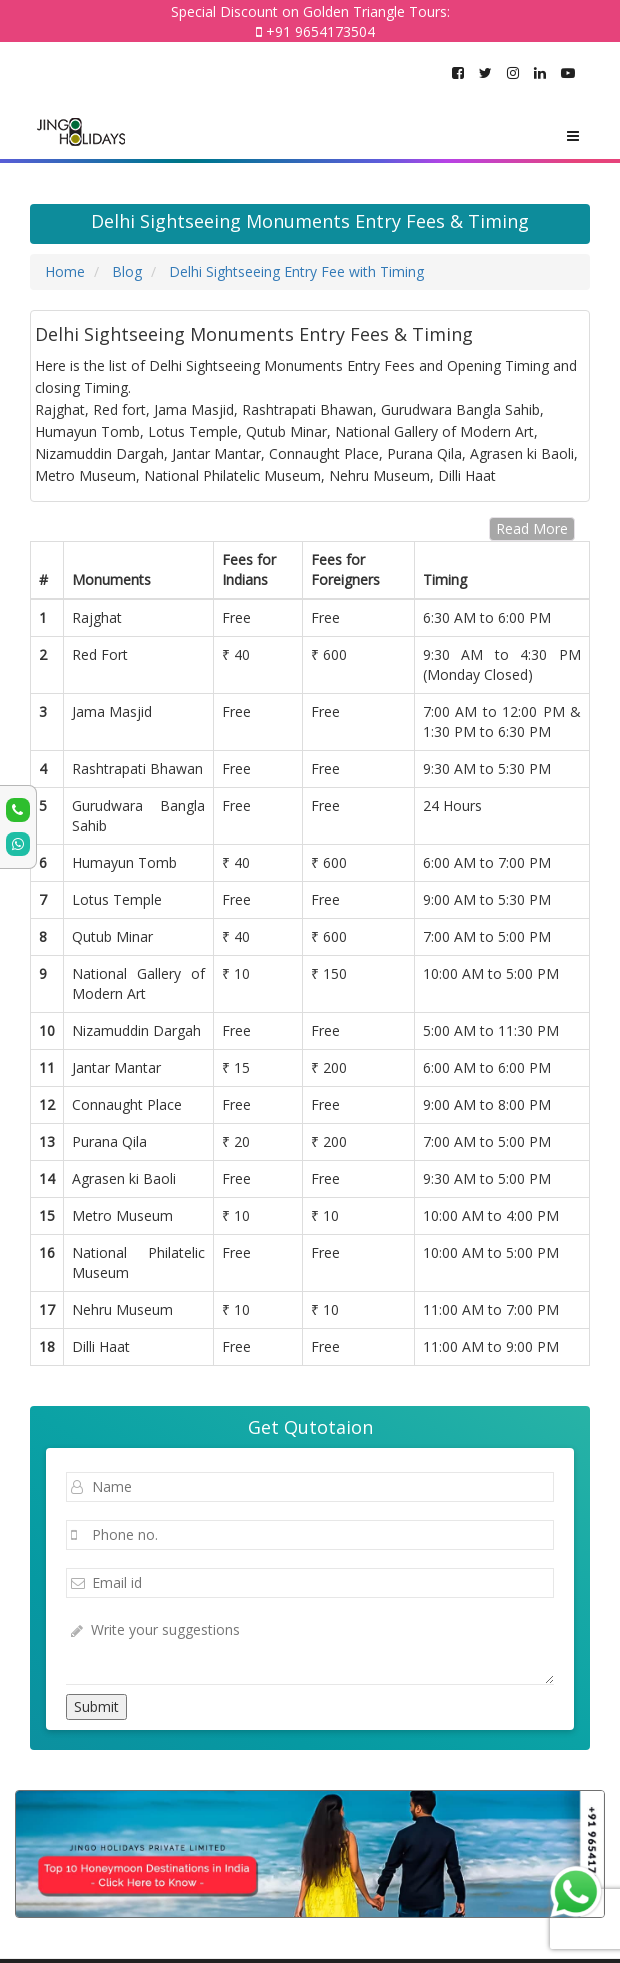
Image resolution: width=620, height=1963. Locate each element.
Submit (96, 1706)
